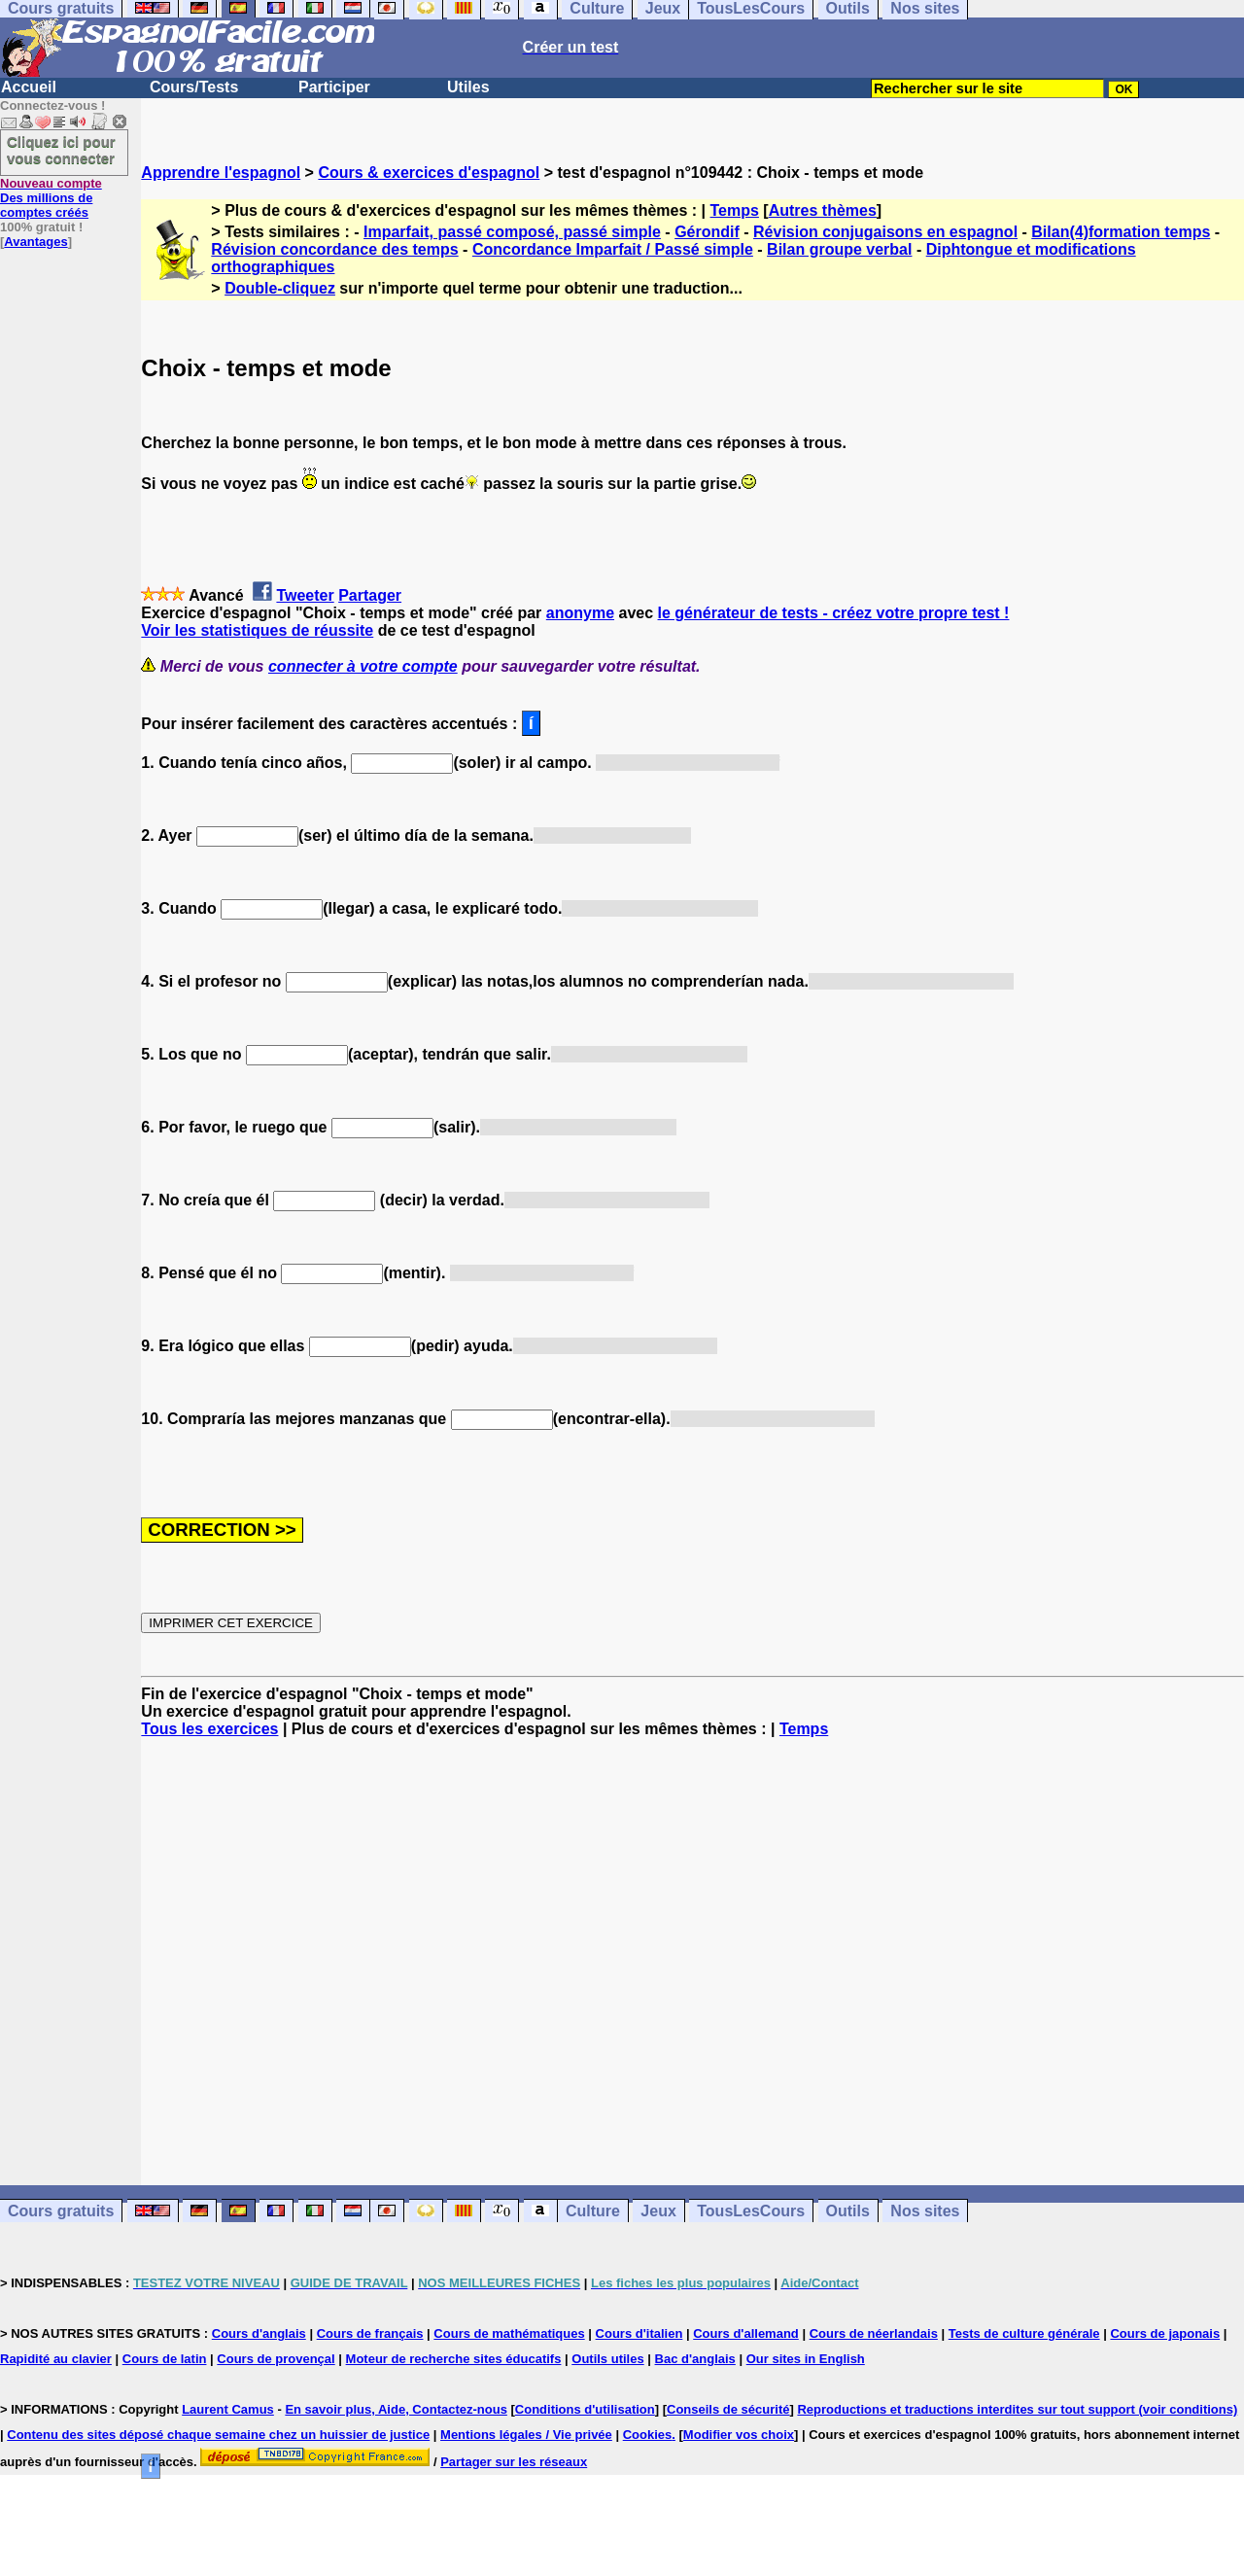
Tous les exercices (209, 1729)
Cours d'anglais (259, 2333)
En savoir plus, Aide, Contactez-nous (396, 2409)
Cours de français (370, 2333)
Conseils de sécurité (728, 2409)
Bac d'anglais (695, 2358)
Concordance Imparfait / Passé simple (612, 249)
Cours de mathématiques (508, 2333)
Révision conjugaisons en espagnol (885, 232)
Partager (369, 595)
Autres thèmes (823, 210)
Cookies (648, 2434)
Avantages (35, 241)
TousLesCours (751, 2211)
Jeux (657, 2211)
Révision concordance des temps (334, 249)
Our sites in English (805, 2358)
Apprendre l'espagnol (220, 172)
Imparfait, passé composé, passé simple (512, 232)
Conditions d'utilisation (585, 2409)
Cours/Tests (194, 87)
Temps (734, 210)
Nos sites (924, 2211)
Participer (334, 87)
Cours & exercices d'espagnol (428, 172)
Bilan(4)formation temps (1120, 232)
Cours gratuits (61, 2211)
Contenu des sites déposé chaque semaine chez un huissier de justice (218, 2434)
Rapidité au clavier (56, 2358)
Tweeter (304, 595)
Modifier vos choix (738, 2434)
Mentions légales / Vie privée (526, 2434)
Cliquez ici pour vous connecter (61, 149)
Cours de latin (164, 2358)
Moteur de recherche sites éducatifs (454, 2358)
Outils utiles (607, 2358)
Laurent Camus (228, 2409)
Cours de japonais (1165, 2333)
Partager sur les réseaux (513, 2461)
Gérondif (707, 232)
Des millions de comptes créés (51, 198)
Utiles (468, 87)
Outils (848, 2211)
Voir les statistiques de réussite (257, 630)
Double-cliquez (280, 288)
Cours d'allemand (746, 2333)
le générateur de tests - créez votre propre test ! (834, 613)
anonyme (580, 613)
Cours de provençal (275, 2358)
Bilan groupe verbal (839, 249)
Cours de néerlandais (874, 2333)
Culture (593, 2211)
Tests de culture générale (1024, 2333)
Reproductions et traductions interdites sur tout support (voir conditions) (1017, 2409)
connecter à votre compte (363, 666)
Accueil (28, 87)
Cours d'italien (639, 2333)
